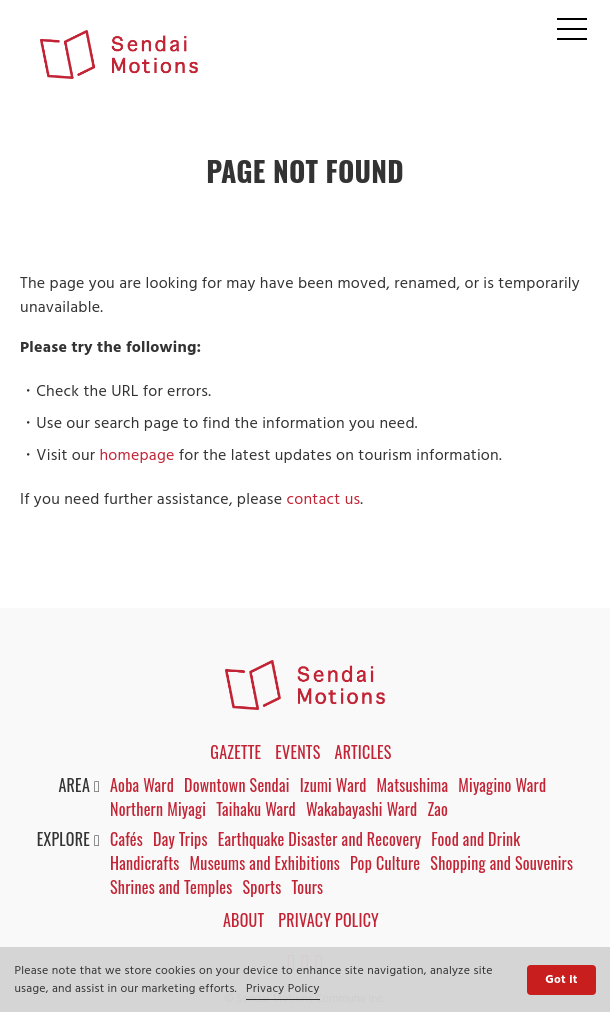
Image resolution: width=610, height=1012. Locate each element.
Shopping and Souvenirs (501, 863)
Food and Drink (475, 839)
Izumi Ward (333, 785)
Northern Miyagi (158, 809)
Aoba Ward (142, 785)
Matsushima (413, 785)
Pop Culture (385, 863)
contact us (323, 500)
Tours (308, 887)
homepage (136, 456)
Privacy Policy (283, 989)
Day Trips (180, 839)
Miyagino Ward (502, 785)
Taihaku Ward (256, 809)
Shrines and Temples (171, 887)
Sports (262, 887)
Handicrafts (145, 863)
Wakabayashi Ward (361, 809)
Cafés (126, 839)
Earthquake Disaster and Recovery (320, 839)
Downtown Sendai (237, 785)
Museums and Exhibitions (265, 863)
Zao (437, 809)
